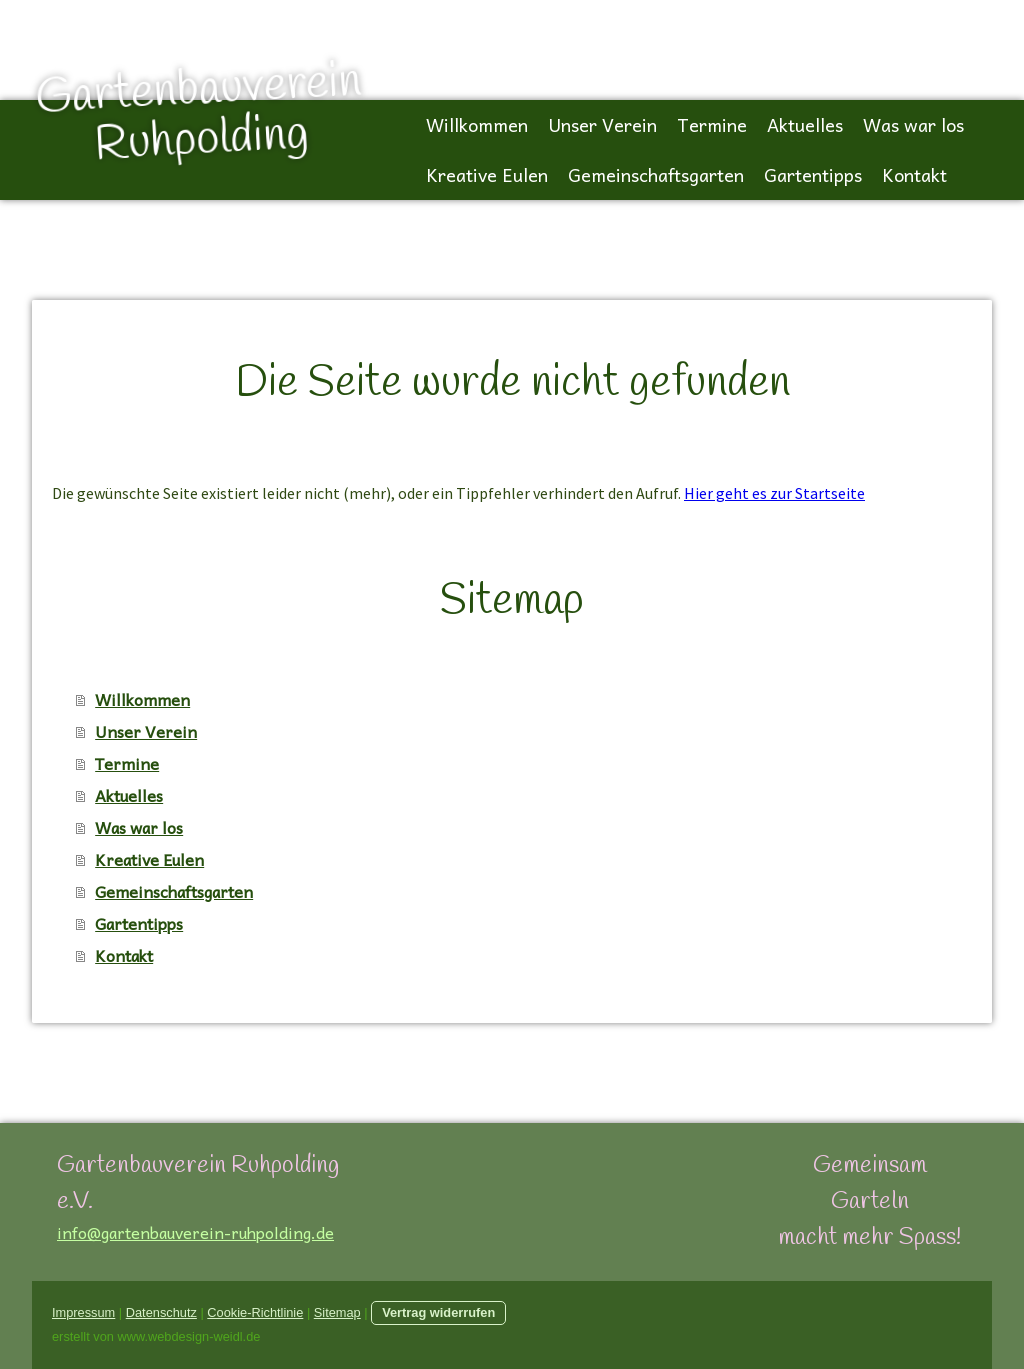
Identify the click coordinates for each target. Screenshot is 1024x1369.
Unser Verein (602, 124)
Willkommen (477, 124)
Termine (712, 124)
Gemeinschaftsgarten (656, 174)
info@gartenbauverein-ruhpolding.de (195, 1232)
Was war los (913, 124)
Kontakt (914, 174)
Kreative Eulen (487, 174)
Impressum (83, 1312)
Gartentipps (813, 174)
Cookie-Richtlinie (255, 1312)
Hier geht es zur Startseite (774, 493)
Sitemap (337, 1312)
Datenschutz (161, 1312)
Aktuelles (805, 124)
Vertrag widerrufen (438, 1312)
